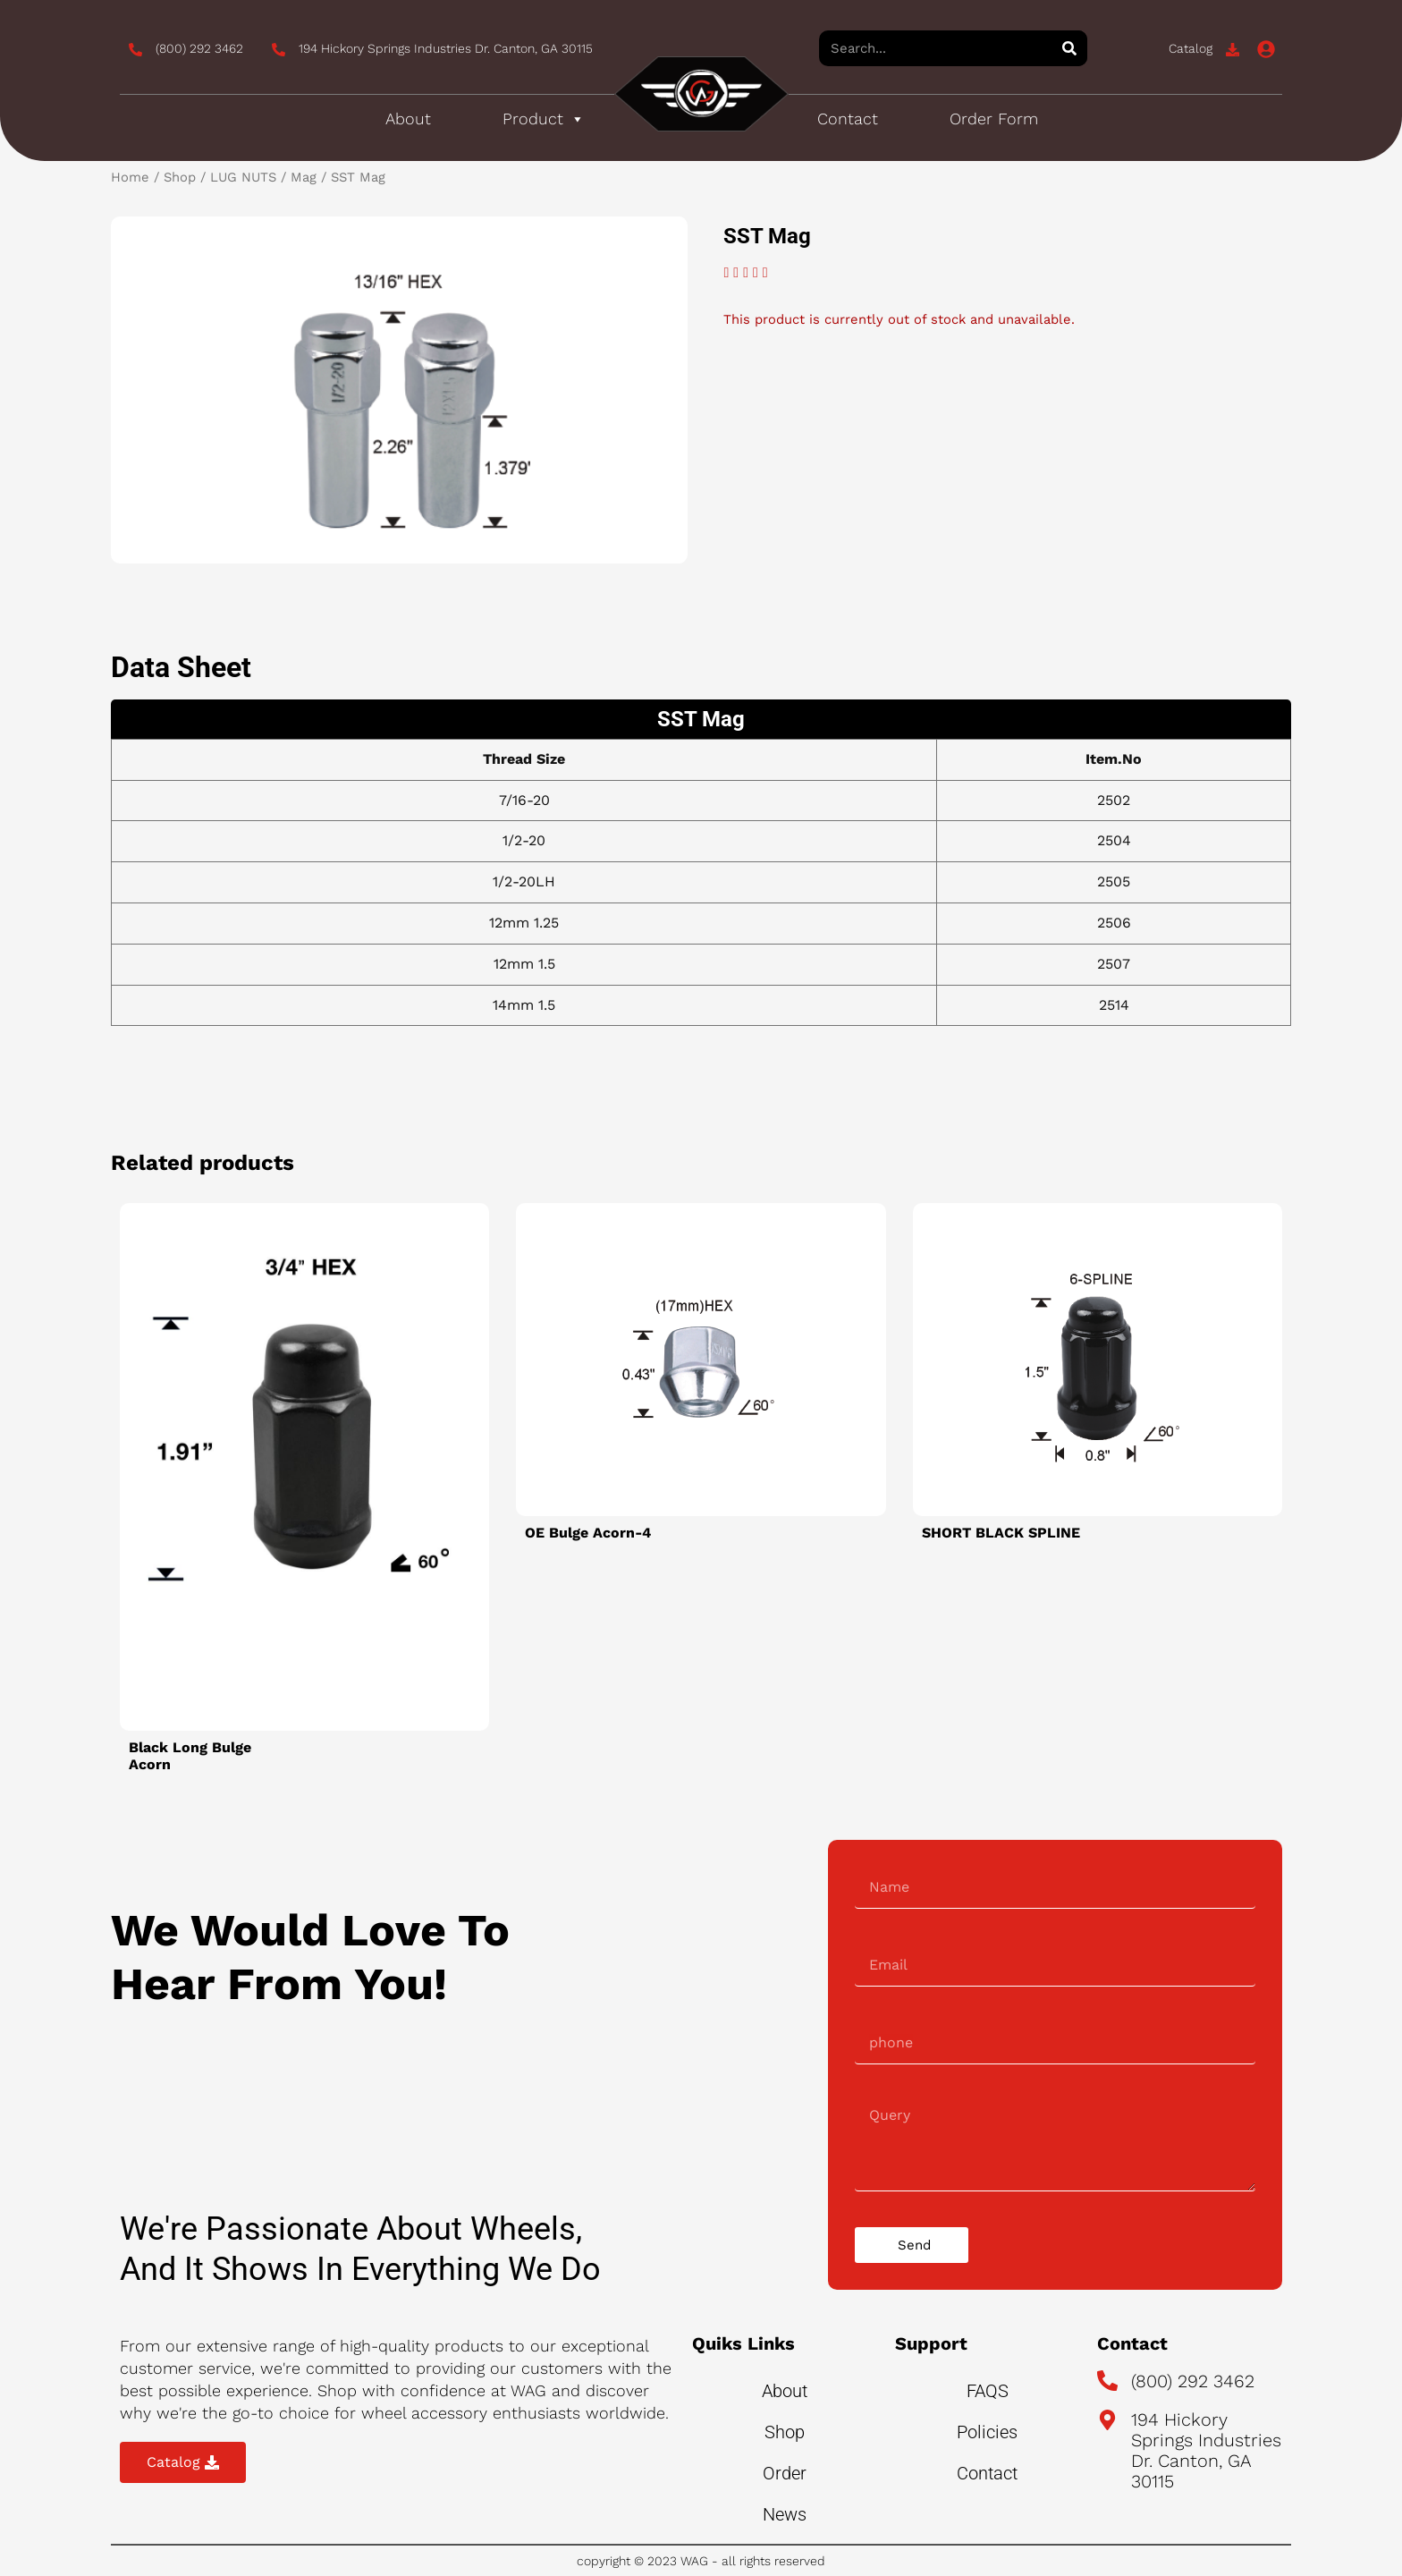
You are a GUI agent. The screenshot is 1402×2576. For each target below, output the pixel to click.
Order (785, 2473)
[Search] (1069, 48)
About (408, 118)
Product (544, 119)
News (785, 2514)
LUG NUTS (243, 177)
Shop (180, 177)
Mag (304, 177)
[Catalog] (1232, 49)
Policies (987, 2432)
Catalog (1190, 48)
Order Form (994, 118)
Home (130, 177)
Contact (847, 118)
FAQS (988, 2391)
